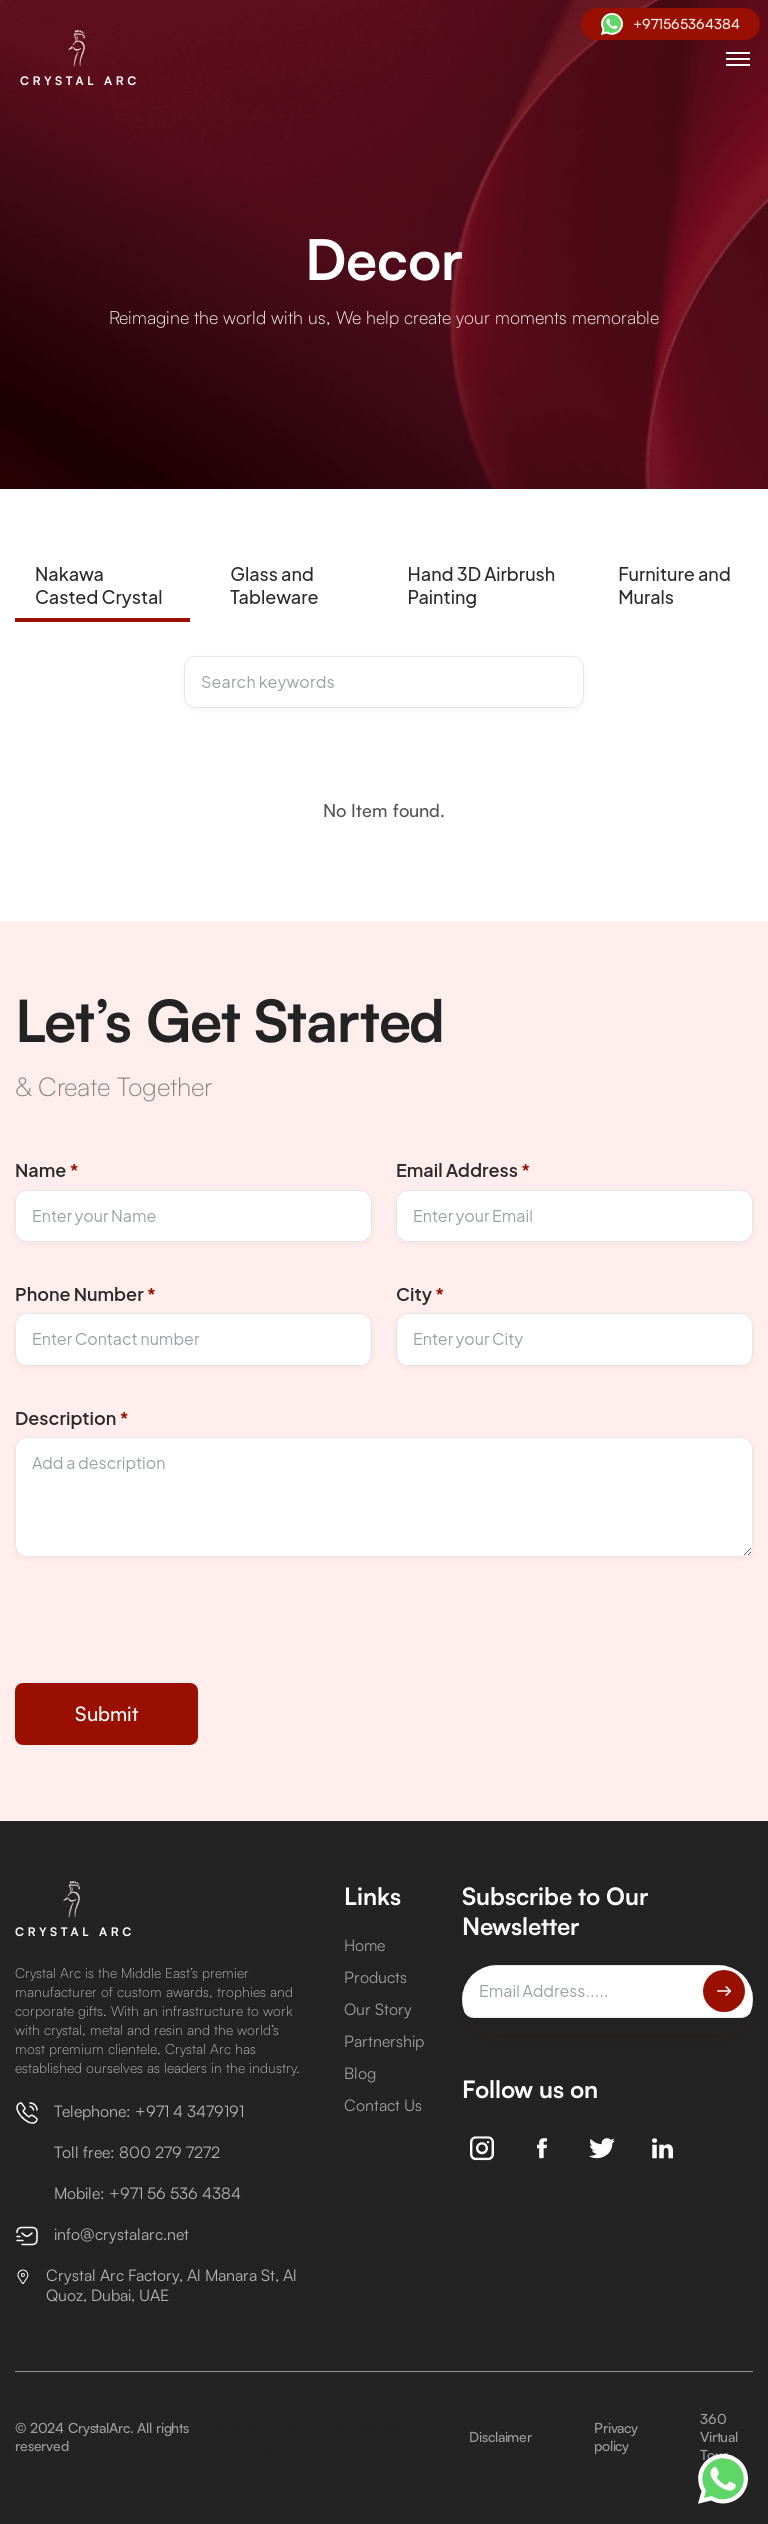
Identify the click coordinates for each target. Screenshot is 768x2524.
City (420, 1293)
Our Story (378, 2009)
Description (72, 1417)
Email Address (463, 1169)
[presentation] (167, 1636)
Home (364, 1945)
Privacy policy (616, 2436)
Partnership (384, 2041)
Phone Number (85, 1293)
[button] (738, 59)
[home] (82, 59)
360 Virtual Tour (719, 2436)
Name (47, 1169)
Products (375, 1977)
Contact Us (383, 2105)
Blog (360, 2073)
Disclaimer (500, 2436)
